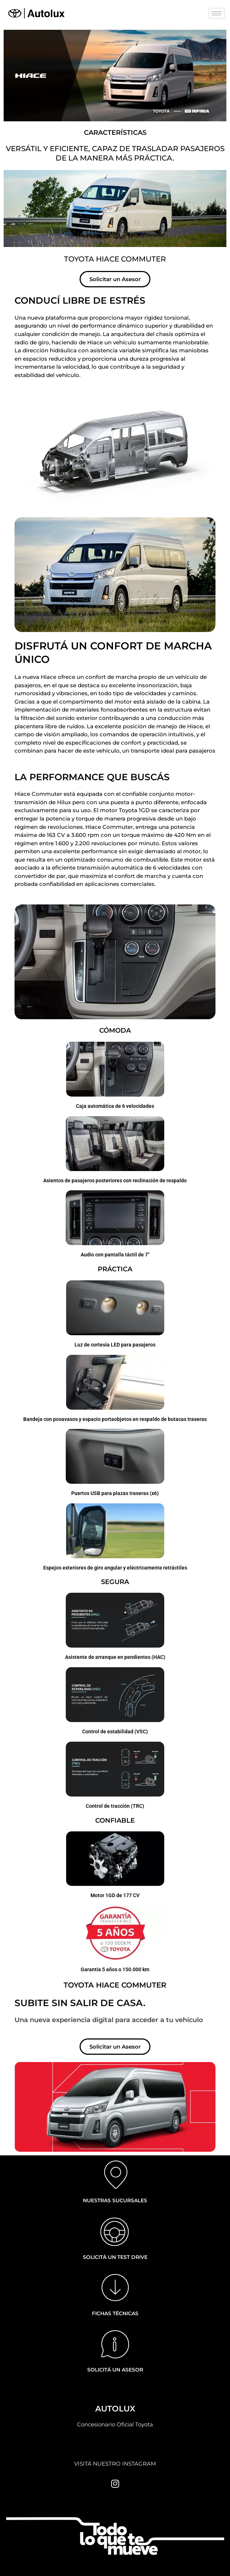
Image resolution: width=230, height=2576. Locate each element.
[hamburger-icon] (216, 13)
